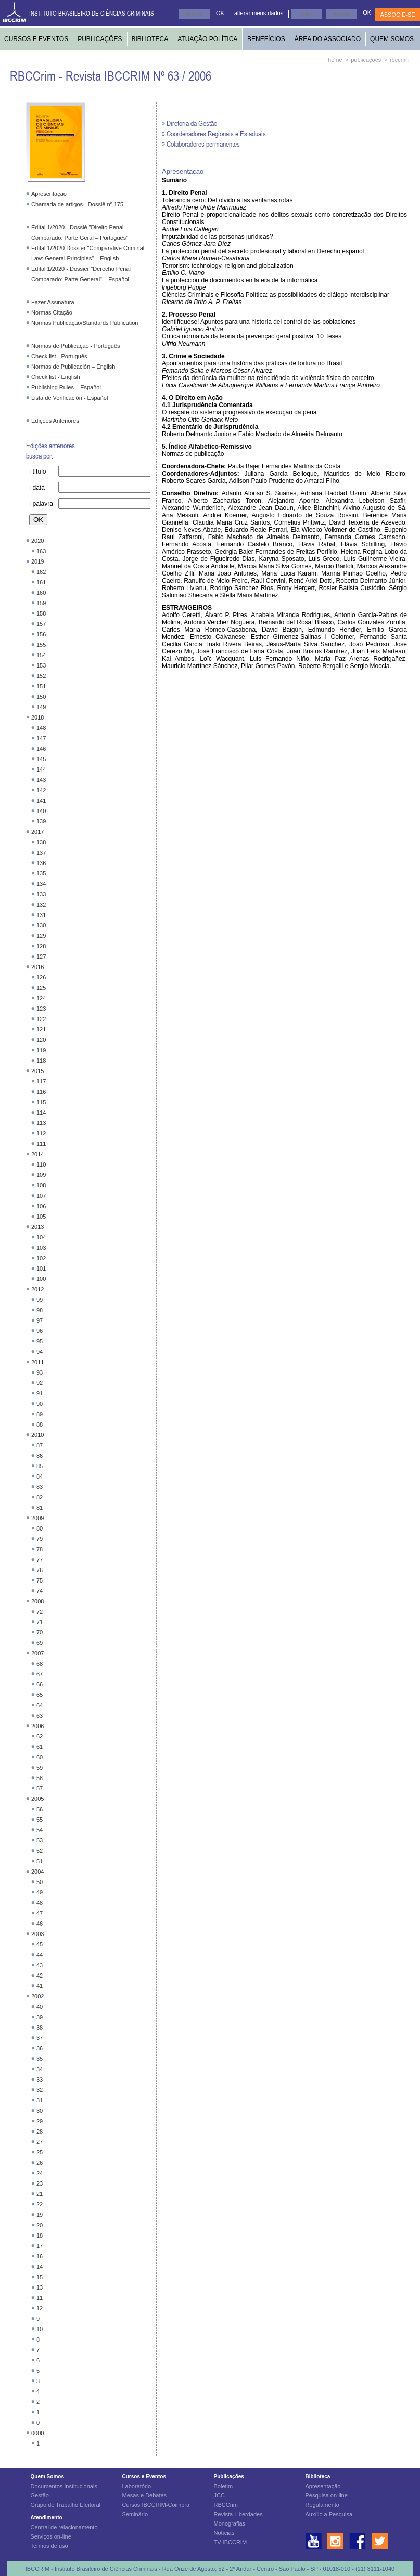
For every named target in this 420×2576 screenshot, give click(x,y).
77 (39, 1560)
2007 (37, 1653)
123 (41, 1008)
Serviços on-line (51, 2536)
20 (39, 2225)
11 (39, 2298)
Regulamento (322, 2505)
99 (39, 1300)
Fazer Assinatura (52, 302)
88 (39, 1424)
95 (39, 1341)
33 (39, 2079)
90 (39, 1404)
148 (41, 728)
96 (39, 1331)
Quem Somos (47, 2476)
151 (41, 686)
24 (39, 2173)
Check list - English (55, 377)
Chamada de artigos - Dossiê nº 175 (77, 204)
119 (41, 1050)
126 (41, 977)
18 (39, 2235)
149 (41, 707)
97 (39, 1320)
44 (39, 1955)
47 (39, 1913)
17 (39, 2246)
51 (39, 1861)
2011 (37, 1362)
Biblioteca (318, 2476)
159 (41, 603)
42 (39, 1975)
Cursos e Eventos (144, 2476)
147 (41, 738)
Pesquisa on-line (327, 2495)
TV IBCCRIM (230, 2542)
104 (41, 1237)
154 (41, 655)
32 (39, 2090)
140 (41, 811)
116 (41, 1092)
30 (39, 2111)
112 (41, 1133)
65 (39, 1695)
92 (39, 1383)
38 (39, 2027)
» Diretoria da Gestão (189, 123)
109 (41, 1175)
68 (39, 1663)
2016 (37, 967)
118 (41, 1060)
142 (41, 790)
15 (39, 2277)
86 (39, 1456)
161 (41, 582)
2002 (37, 1996)
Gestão (40, 2495)
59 (39, 1767)
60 (39, 1757)
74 (39, 1591)
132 (41, 904)
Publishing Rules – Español (66, 387)
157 (41, 624)
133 (41, 894)
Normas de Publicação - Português (75, 346)
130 (41, 925)
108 (41, 1185)
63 (39, 1715)
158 (41, 613)
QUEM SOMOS (392, 39)
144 (41, 769)
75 (39, 1580)
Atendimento (46, 2517)
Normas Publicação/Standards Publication (84, 323)
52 (39, 1851)
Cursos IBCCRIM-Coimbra (156, 2505)
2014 (37, 1154)
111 (41, 1144)
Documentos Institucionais (64, 2486)
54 (39, 1830)
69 (39, 1643)
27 (39, 2142)
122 (41, 1019)
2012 (37, 1289)
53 (39, 1840)
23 (39, 2183)
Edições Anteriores (55, 420)
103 (41, 1248)
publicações (366, 60)
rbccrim (399, 60)
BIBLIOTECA (150, 39)
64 (39, 1705)
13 (39, 2287)
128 (41, 946)
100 (41, 1279)
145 (41, 759)
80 (39, 1528)
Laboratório (136, 2486)
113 (41, 1123)
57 (39, 1788)
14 (39, 2267)
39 (39, 2017)
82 (39, 1497)
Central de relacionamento (64, 2527)
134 (41, 884)
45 (39, 1944)
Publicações (229, 2476)
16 (39, 2256)
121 (41, 1029)
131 (41, 915)
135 (41, 873)
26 (39, 2163)
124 (41, 998)
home (335, 60)
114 (41, 1112)
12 (39, 2308)
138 (41, 842)
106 (41, 1206)
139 (41, 821)
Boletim (223, 2486)
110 (41, 1164)
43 (39, 1965)
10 (39, 2329)
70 (39, 1632)
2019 (37, 561)
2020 (37, 541)
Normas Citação (51, 312)
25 (39, 2152)
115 (41, 1102)
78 (39, 1549)
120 (41, 1040)
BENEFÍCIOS (266, 39)
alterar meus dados (258, 13)
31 (39, 2100)
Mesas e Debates (144, 2495)
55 (39, 1819)
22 (39, 2204)
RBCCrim (226, 2505)
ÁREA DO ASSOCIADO (328, 39)
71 (39, 1622)
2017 (37, 832)
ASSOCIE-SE (397, 14)
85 (39, 1466)
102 (41, 1258)
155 (41, 645)
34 (39, 2069)
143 (41, 780)
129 (41, 936)
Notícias (224, 2533)
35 (39, 2059)
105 (41, 1216)
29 (39, 2121)
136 (41, 863)
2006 (37, 1726)
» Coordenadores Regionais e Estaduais (214, 133)
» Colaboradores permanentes (201, 143)
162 (41, 572)
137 (41, 852)
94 (39, 1352)
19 (39, 2215)
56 (39, 1809)
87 (39, 1445)
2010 (37, 1435)
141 (41, 800)
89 (39, 1414)
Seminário (135, 2514)
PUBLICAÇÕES (100, 39)
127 (41, 956)
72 (39, 1612)
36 (39, 2048)
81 (39, 1508)
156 (41, 634)
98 (39, 1310)
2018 (37, 717)
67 (39, 1674)
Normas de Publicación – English (73, 366)
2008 (37, 1601)
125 (41, 988)
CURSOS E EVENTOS (36, 39)
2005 (37, 1799)
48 (39, 1903)
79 (39, 1539)
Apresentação (49, 194)
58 (39, 1778)
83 (39, 1487)
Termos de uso (49, 2546)
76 (39, 1570)
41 (39, 1986)
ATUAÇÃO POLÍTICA (207, 39)
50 (39, 1882)
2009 (37, 1518)
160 (41, 593)
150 (41, 697)
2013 (37, 1227)
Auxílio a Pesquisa (329, 2514)
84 (39, 1476)
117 (41, 1081)
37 (39, 2038)
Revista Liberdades (238, 2514)
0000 (37, 2433)
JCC (219, 2495)
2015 (37, 1071)
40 (39, 2007)
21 (39, 2194)
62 (39, 1736)
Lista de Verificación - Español (69, 398)
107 (41, 1196)
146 (41, 749)
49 (39, 1892)
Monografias (230, 2523)
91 (39, 1393)
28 (39, 2131)
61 (39, 1747)
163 (41, 551)
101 (41, 1268)
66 (39, 1684)
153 (41, 665)
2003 (37, 1934)
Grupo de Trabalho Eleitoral (66, 2505)
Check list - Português (59, 356)
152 (41, 676)
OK (220, 13)
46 (39, 1923)
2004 (37, 1871)
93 (39, 1372)
